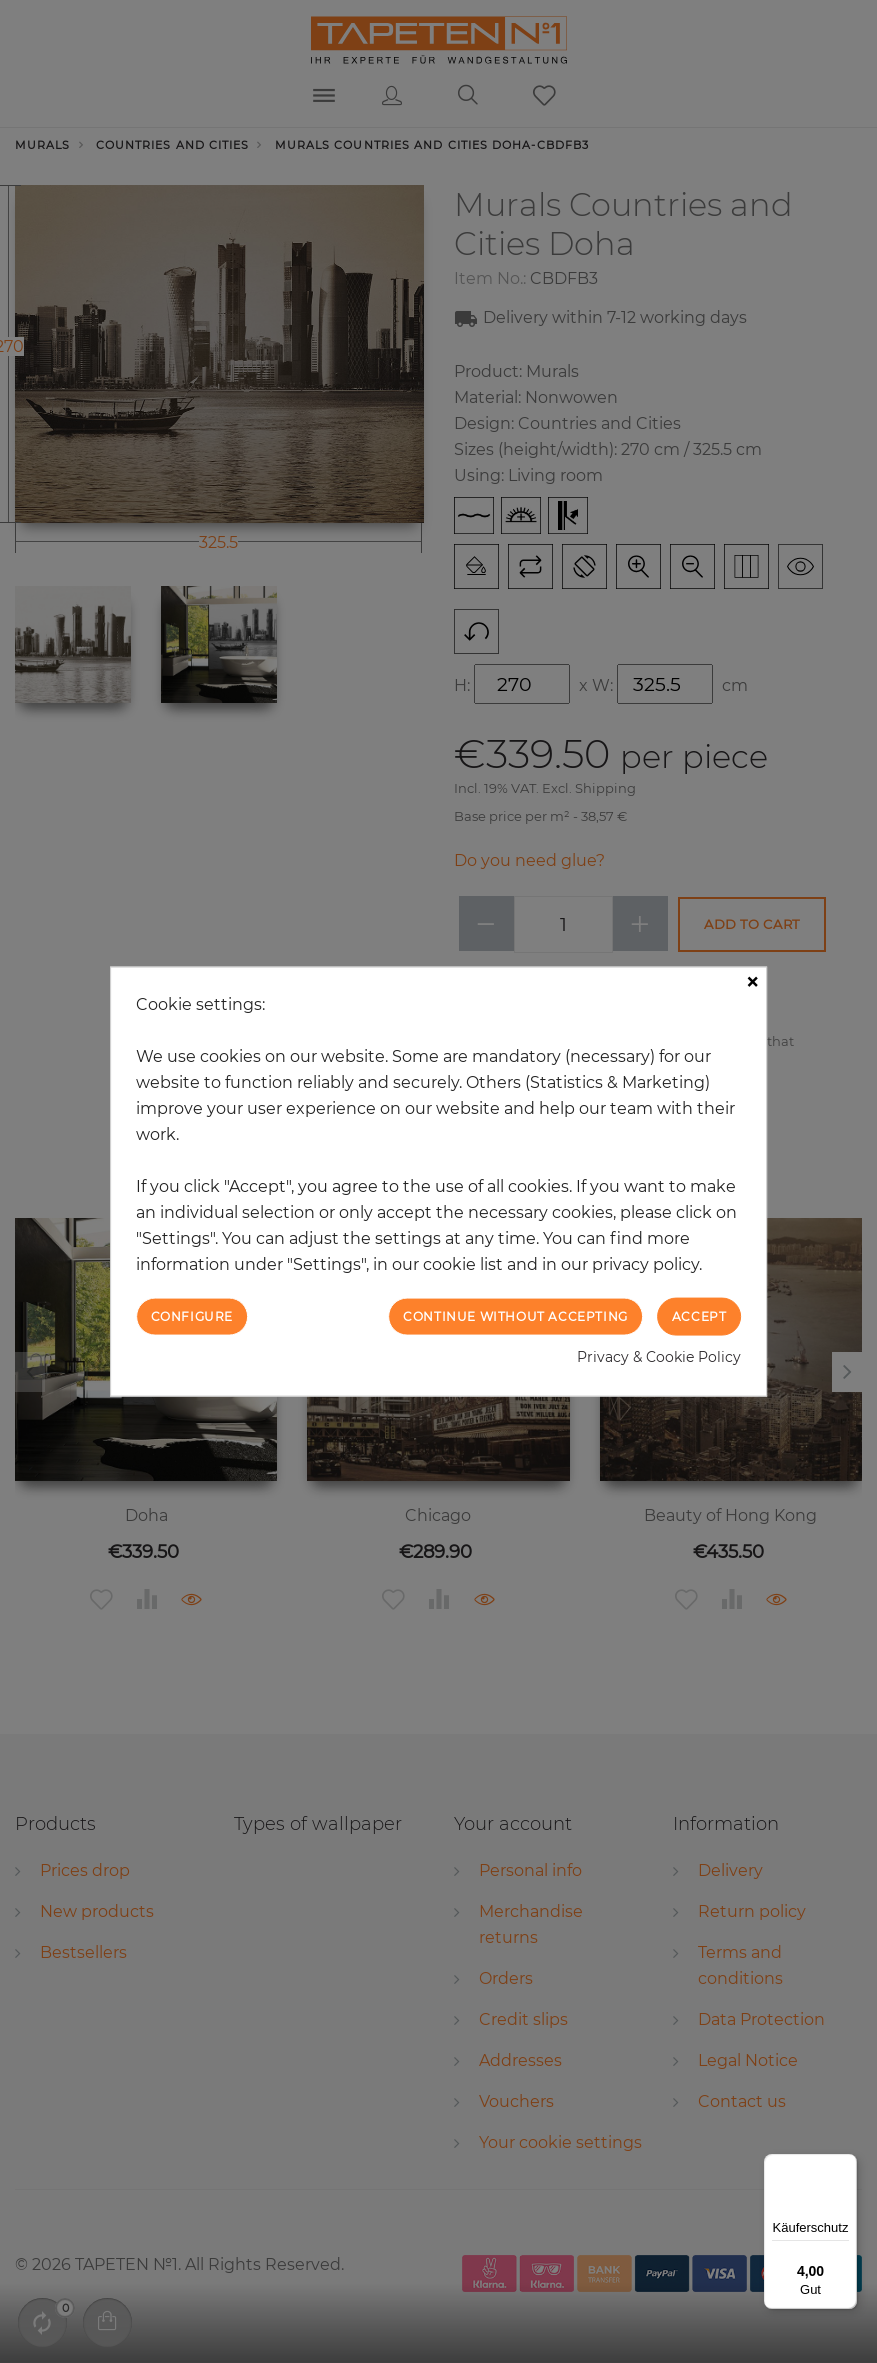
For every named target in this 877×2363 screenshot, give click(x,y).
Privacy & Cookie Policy (659, 1357)
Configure (192, 1315)
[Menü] (845, 2166)
